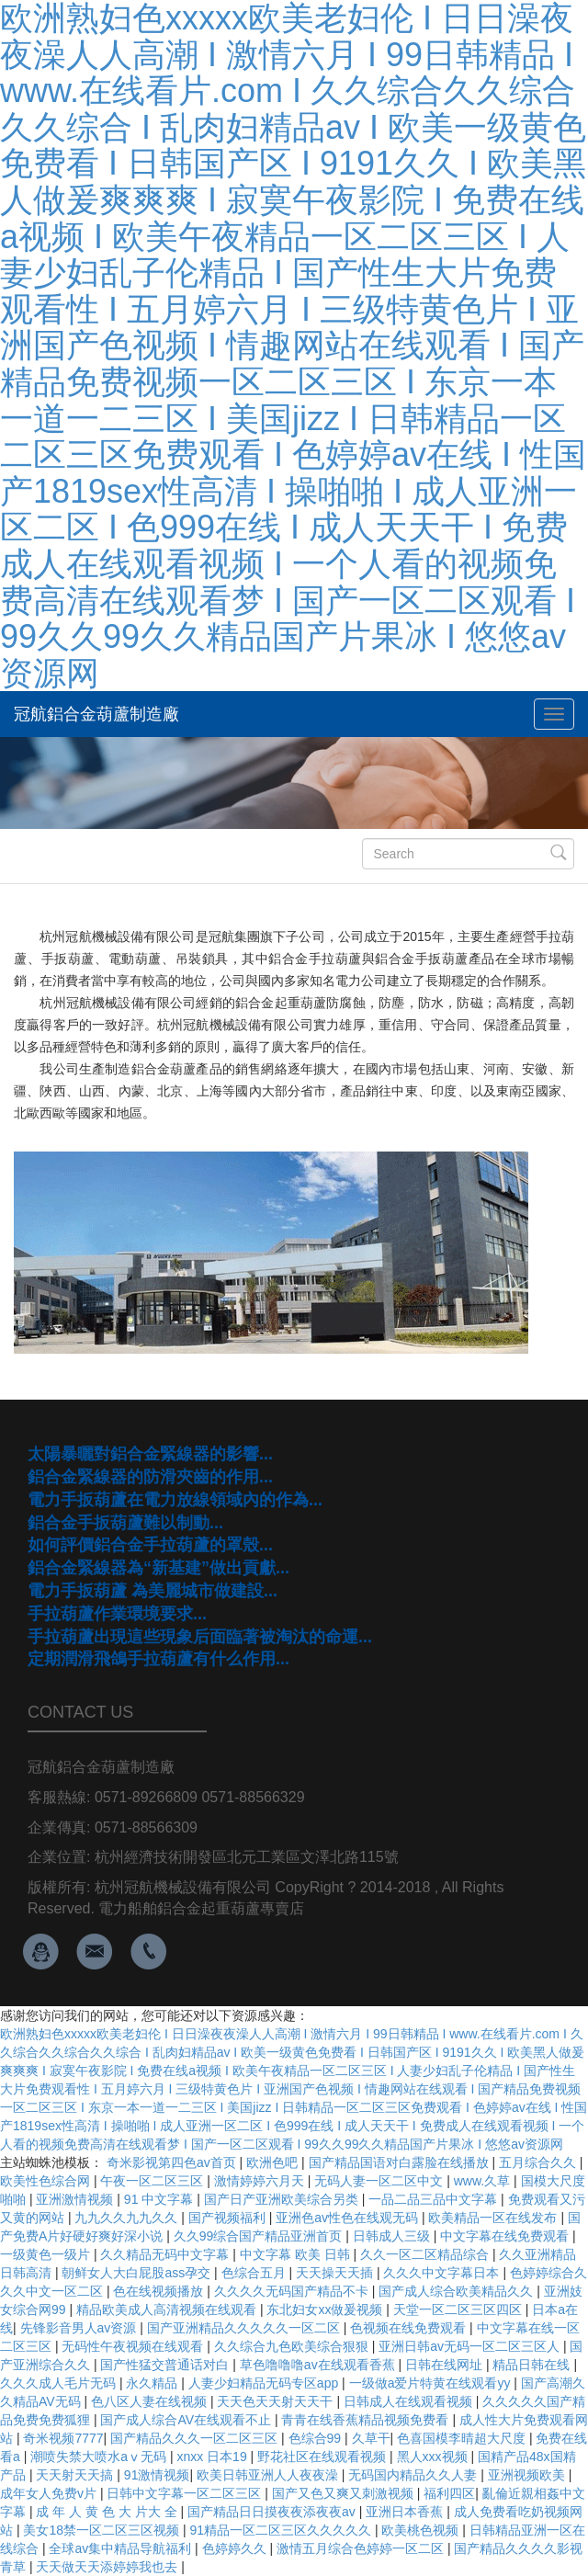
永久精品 (153, 2383)
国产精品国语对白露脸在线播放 (400, 2162)
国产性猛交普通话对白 (166, 2364)
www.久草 (484, 2180)
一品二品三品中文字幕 (434, 2199)
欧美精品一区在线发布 (494, 2217)
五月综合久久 (539, 2162)
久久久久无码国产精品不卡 (293, 2291)
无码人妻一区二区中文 (380, 2180)
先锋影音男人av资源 (80, 2328)
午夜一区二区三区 (153, 2180)
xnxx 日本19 (213, 2456)
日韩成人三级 (393, 2236)
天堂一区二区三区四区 (459, 2309)
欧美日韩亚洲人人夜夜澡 (269, 2475)
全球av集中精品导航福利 (122, 2548)
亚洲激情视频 (76, 2199)
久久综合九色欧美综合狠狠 (293, 2346)
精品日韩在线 (532, 2364)
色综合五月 (255, 2272)
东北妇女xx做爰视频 (326, 2309)
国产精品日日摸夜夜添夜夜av (273, 2511)
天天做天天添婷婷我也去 (108, 2566)
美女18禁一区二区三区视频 (102, 2530)
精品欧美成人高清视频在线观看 (168, 2309)
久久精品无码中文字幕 (166, 2254)
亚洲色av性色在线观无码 (349, 2217)
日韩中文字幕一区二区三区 (186, 2493)
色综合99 (316, 2438)
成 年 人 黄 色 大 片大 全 (108, 2511)
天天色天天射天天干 (276, 2401)
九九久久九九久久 (127, 2217)
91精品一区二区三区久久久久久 (281, 2530)
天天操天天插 (336, 2272)
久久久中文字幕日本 (443, 2272)
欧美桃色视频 (421, 2530)
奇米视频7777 (63, 2438)
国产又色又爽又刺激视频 (344, 2493)
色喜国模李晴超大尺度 (463, 2438)
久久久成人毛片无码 (59, 2383)
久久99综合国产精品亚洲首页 (259, 2236)
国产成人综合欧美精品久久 (458, 2291)
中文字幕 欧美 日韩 (297, 2254)
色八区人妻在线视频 (150, 2401)
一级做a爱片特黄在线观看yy (431, 2383)
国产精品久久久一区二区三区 (195, 2438)
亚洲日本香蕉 (406, 2511)
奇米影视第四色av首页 (173, 2162)
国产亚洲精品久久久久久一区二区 (245, 2328)
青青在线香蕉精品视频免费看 (366, 2419)
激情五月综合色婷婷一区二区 (362, 2548)
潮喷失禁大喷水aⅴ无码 (100, 2456)
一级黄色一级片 (47, 2254)
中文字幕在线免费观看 (506, 2236)
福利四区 (449, 2493)
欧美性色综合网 (47, 2180)
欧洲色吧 (273, 2162)
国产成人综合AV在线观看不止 (187, 2419)
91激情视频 (157, 2475)
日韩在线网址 (445, 2364)
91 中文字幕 (160, 2199)
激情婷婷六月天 (261, 2180)
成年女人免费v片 (50, 2493)
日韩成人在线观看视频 (410, 2401)
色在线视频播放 (160, 2291)
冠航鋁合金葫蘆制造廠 (96, 714)
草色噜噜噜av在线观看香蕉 (319, 2364)
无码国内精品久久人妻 (414, 2475)
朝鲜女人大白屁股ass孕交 (138, 2272)
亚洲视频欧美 (528, 2475)
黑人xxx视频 (434, 2456)
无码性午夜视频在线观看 (134, 2346)
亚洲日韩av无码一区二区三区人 (471, 2346)
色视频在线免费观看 (409, 2328)
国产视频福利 (228, 2217)
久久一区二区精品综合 (426, 2254)
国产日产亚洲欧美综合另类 (283, 2199)
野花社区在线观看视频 (323, 2456)
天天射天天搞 (76, 2475)
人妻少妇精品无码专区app (265, 2383)
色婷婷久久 (236, 2548)
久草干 (371, 2438)
